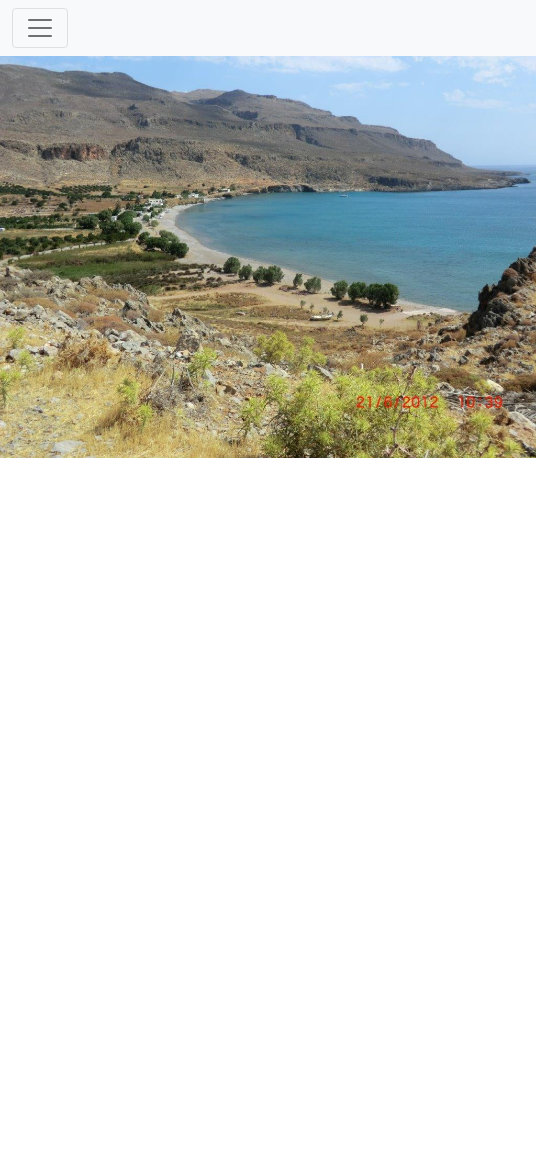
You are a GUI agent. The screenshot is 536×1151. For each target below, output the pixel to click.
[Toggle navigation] (40, 28)
